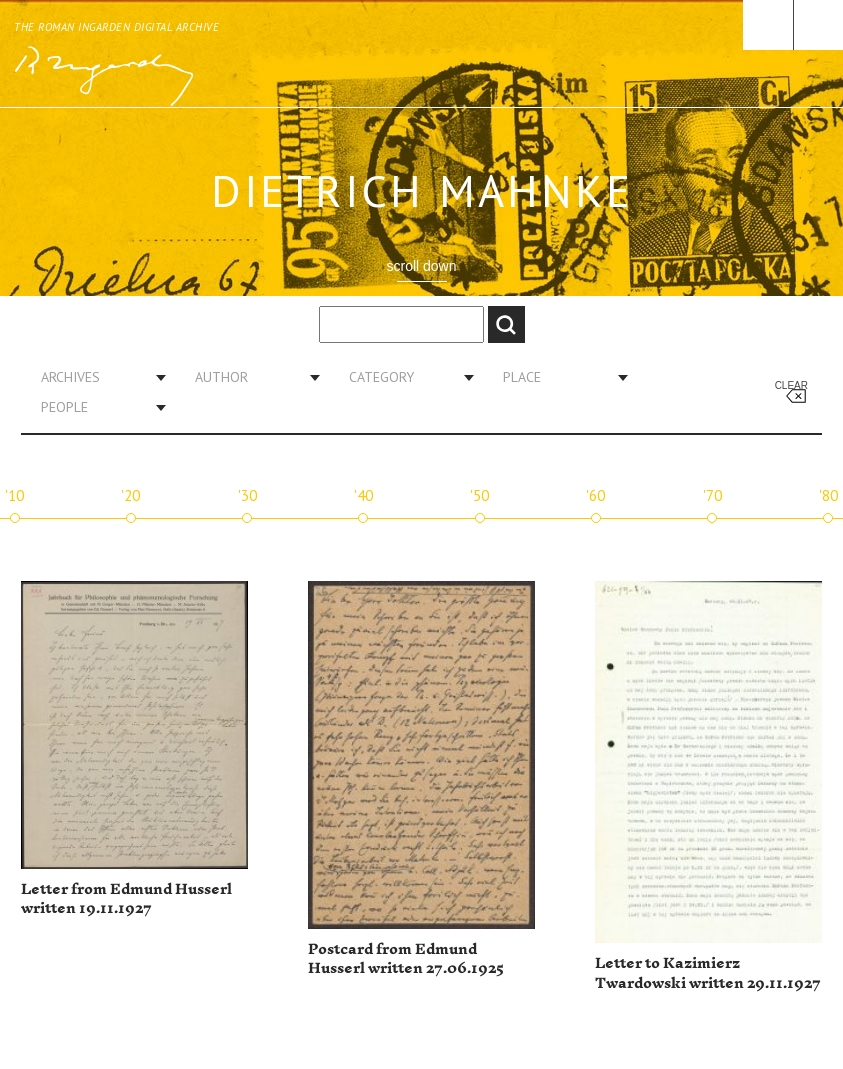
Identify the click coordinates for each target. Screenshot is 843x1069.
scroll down (421, 266)
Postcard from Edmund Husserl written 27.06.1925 (406, 959)
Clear (791, 385)
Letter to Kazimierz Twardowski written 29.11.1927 (708, 973)
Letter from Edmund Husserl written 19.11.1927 (126, 899)
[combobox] (96, 377)
